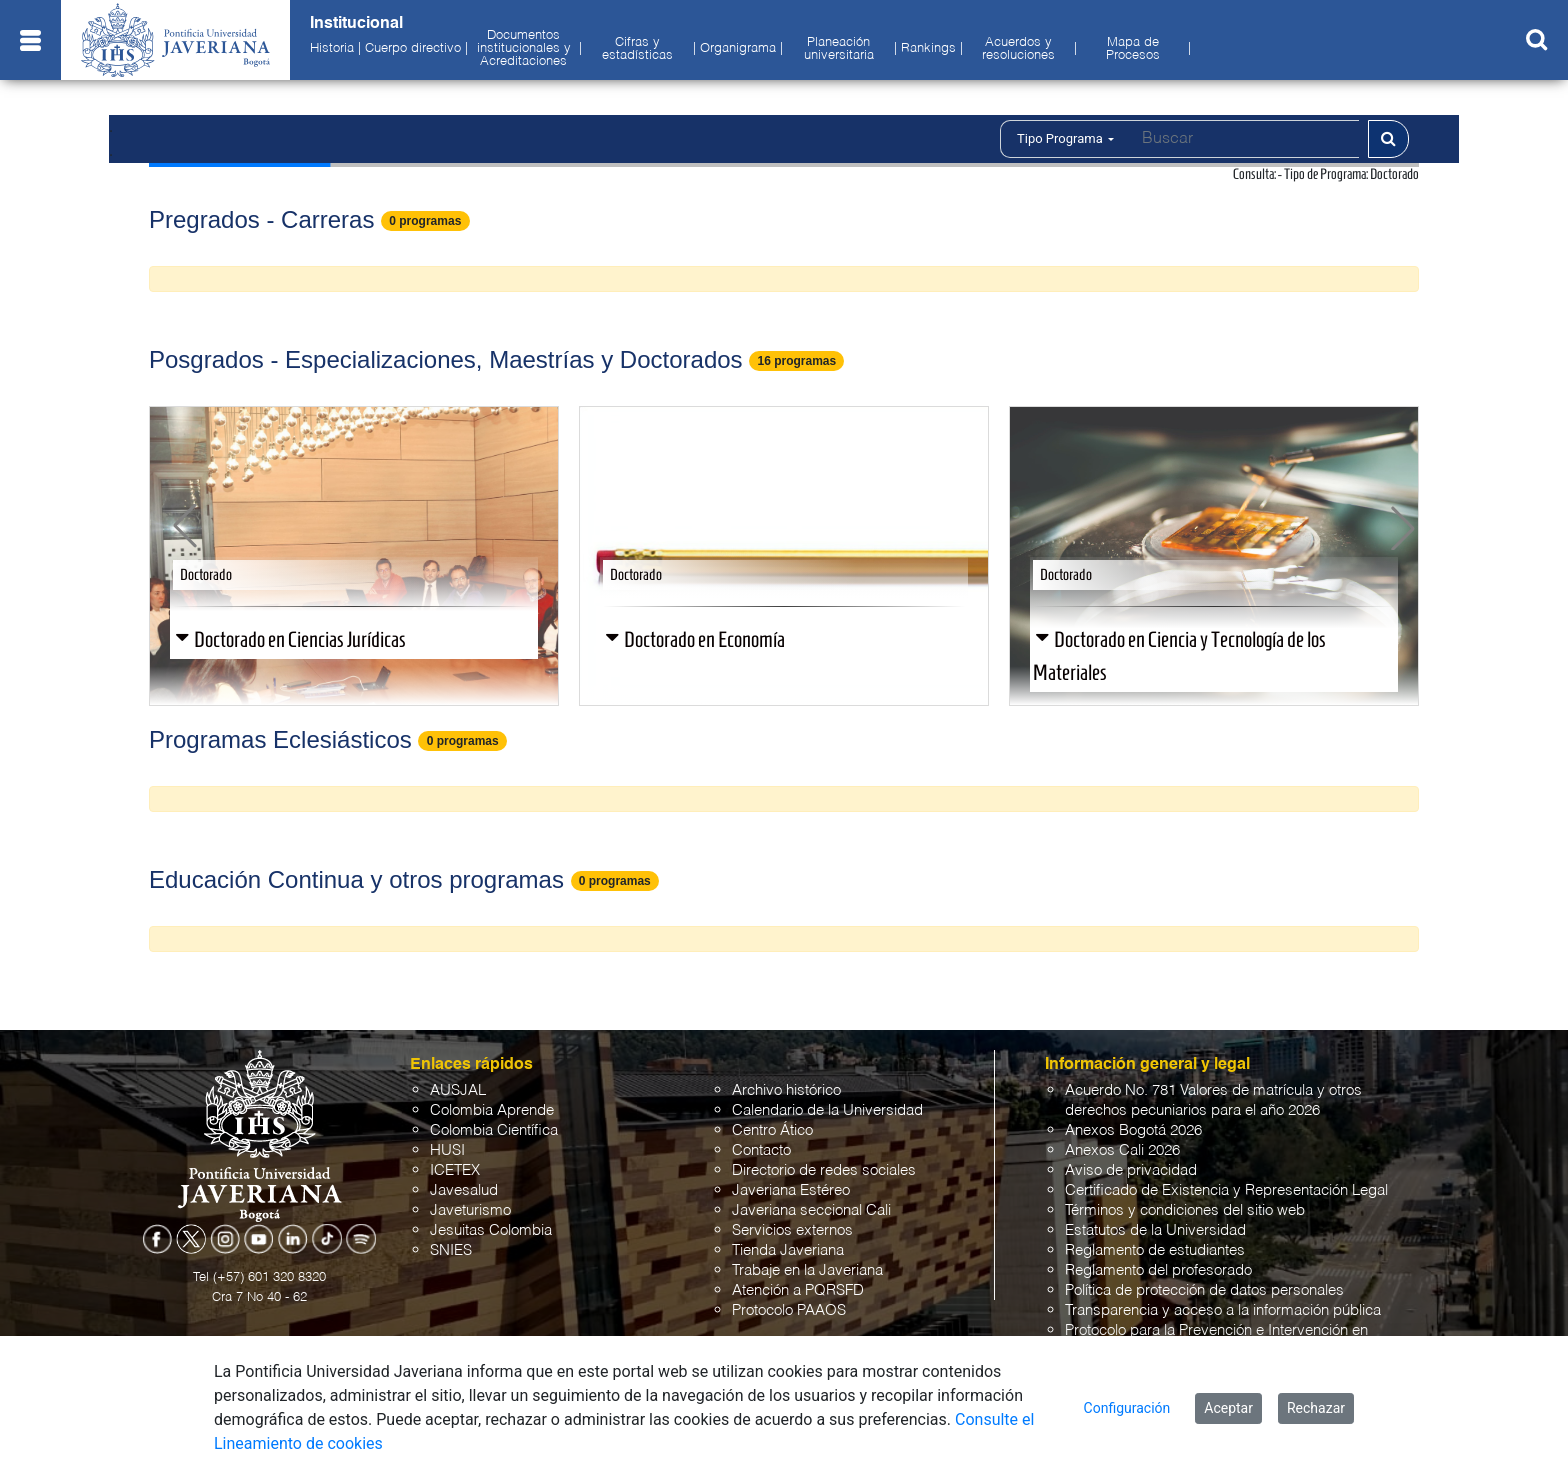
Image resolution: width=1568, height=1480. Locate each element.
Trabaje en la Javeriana (807, 1270)
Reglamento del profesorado (1158, 1270)
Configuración (1127, 1408)
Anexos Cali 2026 (1122, 1150)
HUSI (447, 1150)
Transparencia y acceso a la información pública (1223, 1310)
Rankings (928, 49)
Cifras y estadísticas (637, 49)
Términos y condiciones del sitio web (1185, 1210)
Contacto (761, 1150)
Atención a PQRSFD (798, 1290)
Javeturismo (470, 1210)
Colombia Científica (494, 1130)
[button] (185, 526)
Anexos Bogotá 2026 (1133, 1130)
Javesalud (464, 1190)
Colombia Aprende (492, 1110)
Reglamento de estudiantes (1155, 1250)
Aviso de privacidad (1131, 1170)
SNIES (451, 1250)
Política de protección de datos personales (1204, 1290)
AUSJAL (458, 1090)
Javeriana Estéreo (791, 1190)
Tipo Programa (1065, 138)
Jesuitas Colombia (491, 1230)
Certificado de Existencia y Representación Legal (1226, 1190)
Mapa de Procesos (1133, 49)
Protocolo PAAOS (789, 1310)
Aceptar (1228, 1408)
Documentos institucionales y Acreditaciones (524, 49)
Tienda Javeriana (788, 1250)
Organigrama (738, 49)
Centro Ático (772, 1130)
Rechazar (1316, 1408)
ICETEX (455, 1170)
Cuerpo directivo (413, 49)
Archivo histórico (786, 1090)
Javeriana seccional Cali (811, 1210)
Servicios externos (792, 1230)
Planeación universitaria (839, 49)
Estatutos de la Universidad (1155, 1230)
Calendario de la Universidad (827, 1110)
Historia (332, 49)
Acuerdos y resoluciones (1018, 49)
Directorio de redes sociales (824, 1170)
